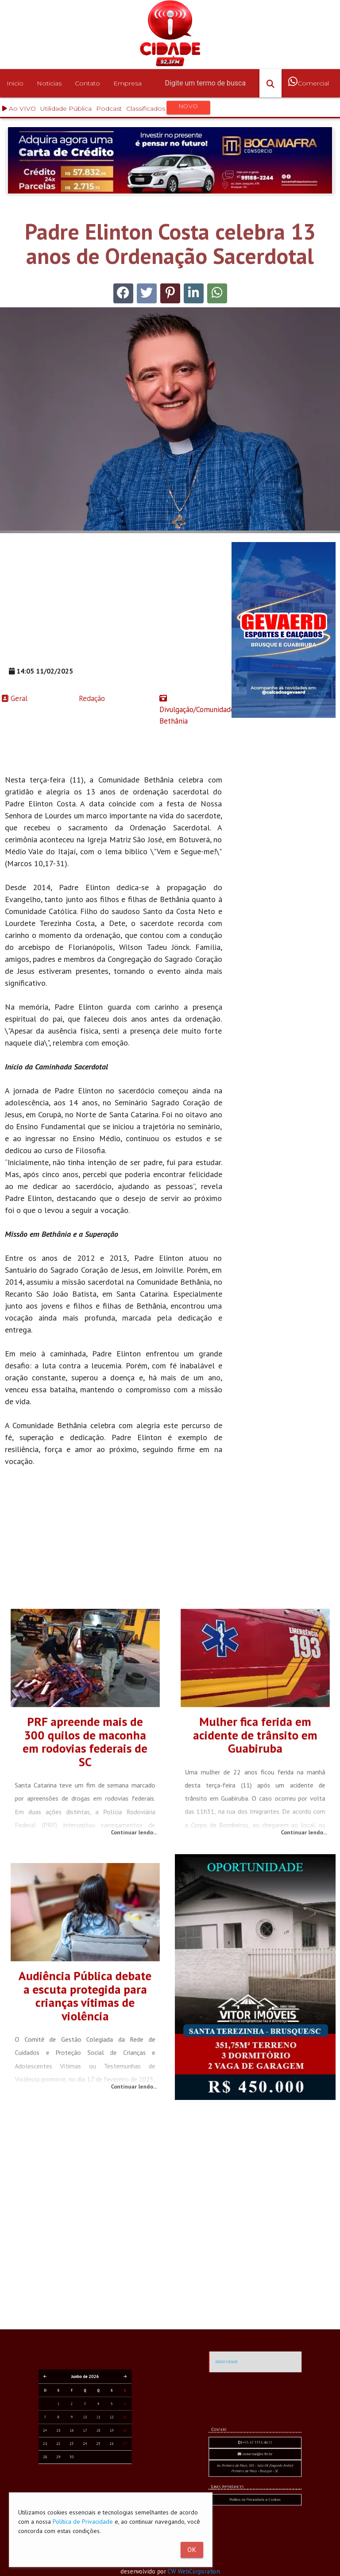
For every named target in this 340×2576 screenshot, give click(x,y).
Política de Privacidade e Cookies (255, 2530)
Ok (192, 2549)
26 (90, 2482)
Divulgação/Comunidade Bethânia (190, 710)
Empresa (127, 83)
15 (79, 2479)
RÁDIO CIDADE (249, 2422)
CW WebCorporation (199, 2571)
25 (87, 2482)
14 (77, 2479)
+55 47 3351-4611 (255, 2519)
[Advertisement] (113, 604)
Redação (41, 698)
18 (87, 2479)
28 (77, 2484)
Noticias (49, 83)
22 (79, 2482)
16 (82, 2479)
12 (90, 2477)
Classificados (168, 107)
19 (90, 2479)
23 (82, 2482)
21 (77, 2482)
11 (87, 2477)
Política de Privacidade (83, 2522)
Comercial (308, 88)
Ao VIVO (19, 108)
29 (79, 2484)
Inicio (15, 83)
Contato (87, 83)
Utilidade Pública (66, 108)
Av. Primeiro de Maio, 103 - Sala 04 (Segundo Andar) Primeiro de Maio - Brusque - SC (254, 2524)
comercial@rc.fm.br (254, 2521)
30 (82, 2484)
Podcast (109, 108)
